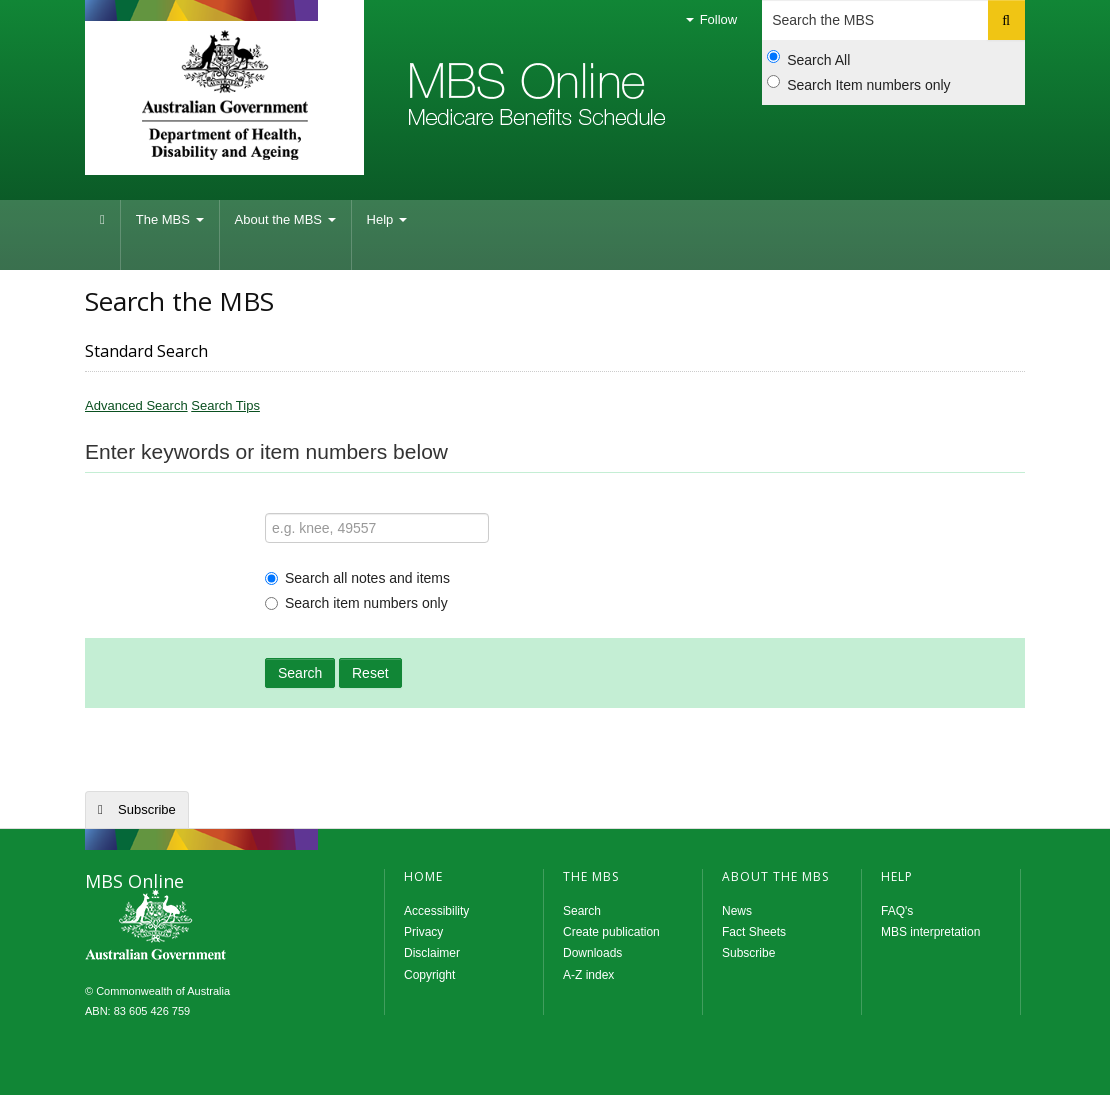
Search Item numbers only (858, 84)
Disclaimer (432, 953)
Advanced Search (136, 405)
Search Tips (225, 405)
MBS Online (210, 927)
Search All (808, 59)
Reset (370, 673)
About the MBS (285, 219)
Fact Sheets (754, 932)
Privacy (423, 932)
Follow (711, 19)
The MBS (170, 219)
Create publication (611, 932)
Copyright (429, 975)
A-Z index (588, 975)
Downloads (592, 953)
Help (387, 219)
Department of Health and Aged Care (224, 95)
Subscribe (147, 809)
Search (300, 673)
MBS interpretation (930, 932)
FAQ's (897, 911)
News (737, 911)
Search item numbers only (356, 603)
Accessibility (436, 911)
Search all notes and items (357, 578)
